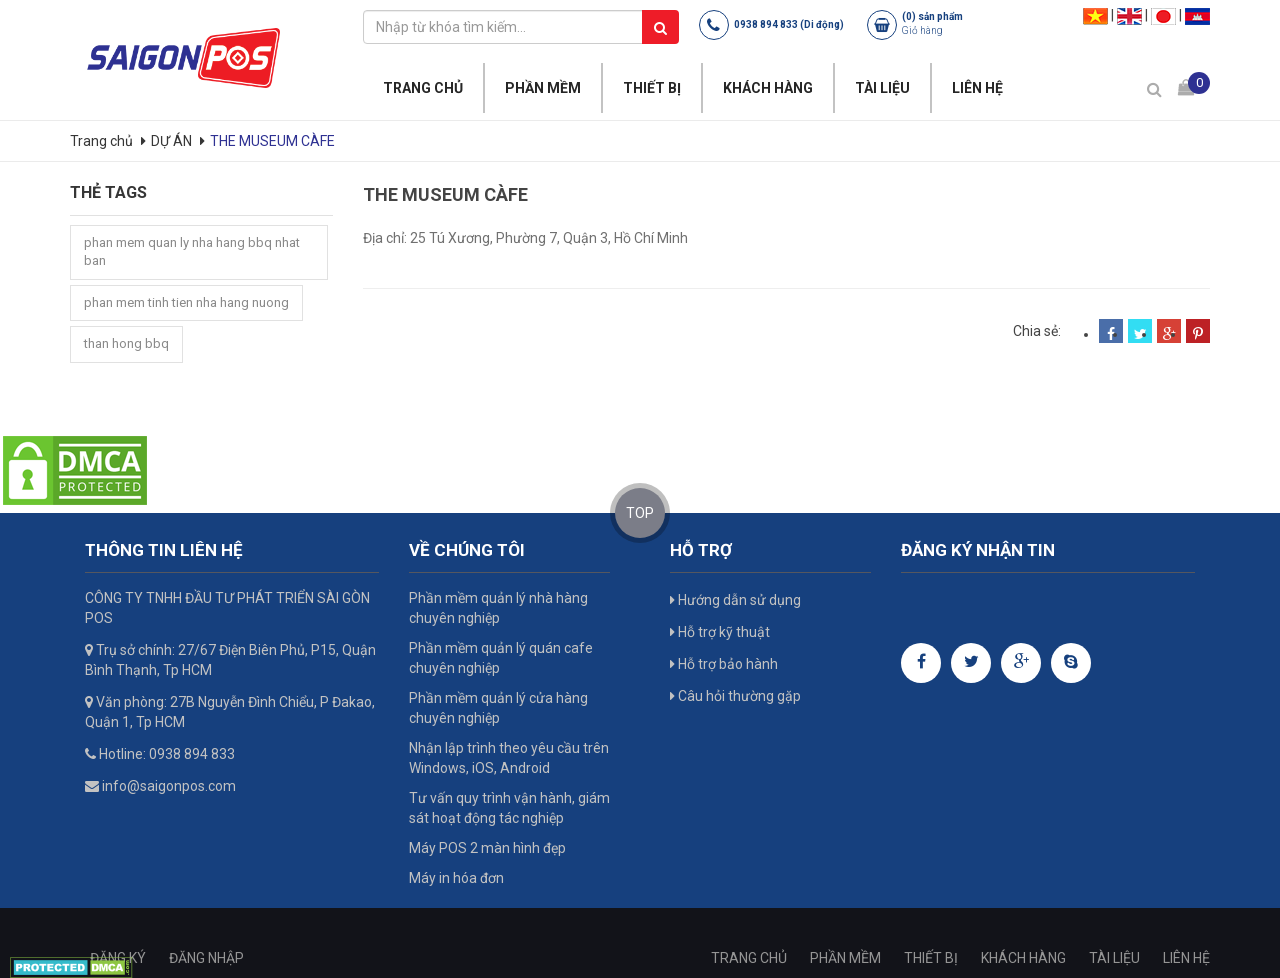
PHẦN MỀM (543, 88)
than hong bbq (126, 343)
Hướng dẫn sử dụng (735, 600)
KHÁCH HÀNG (768, 88)
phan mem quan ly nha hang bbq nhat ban (192, 252)
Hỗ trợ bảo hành (724, 664)
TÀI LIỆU (882, 88)
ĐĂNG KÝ (118, 958)
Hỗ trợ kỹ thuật (720, 632)
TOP (640, 513)
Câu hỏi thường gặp (735, 696)
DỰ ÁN (171, 141)
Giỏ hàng (922, 30)
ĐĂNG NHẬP (206, 958)
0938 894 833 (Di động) (789, 24)
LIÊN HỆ (977, 88)
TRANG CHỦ (423, 88)
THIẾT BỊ (652, 88)
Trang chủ (103, 141)
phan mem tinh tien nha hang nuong (186, 302)
